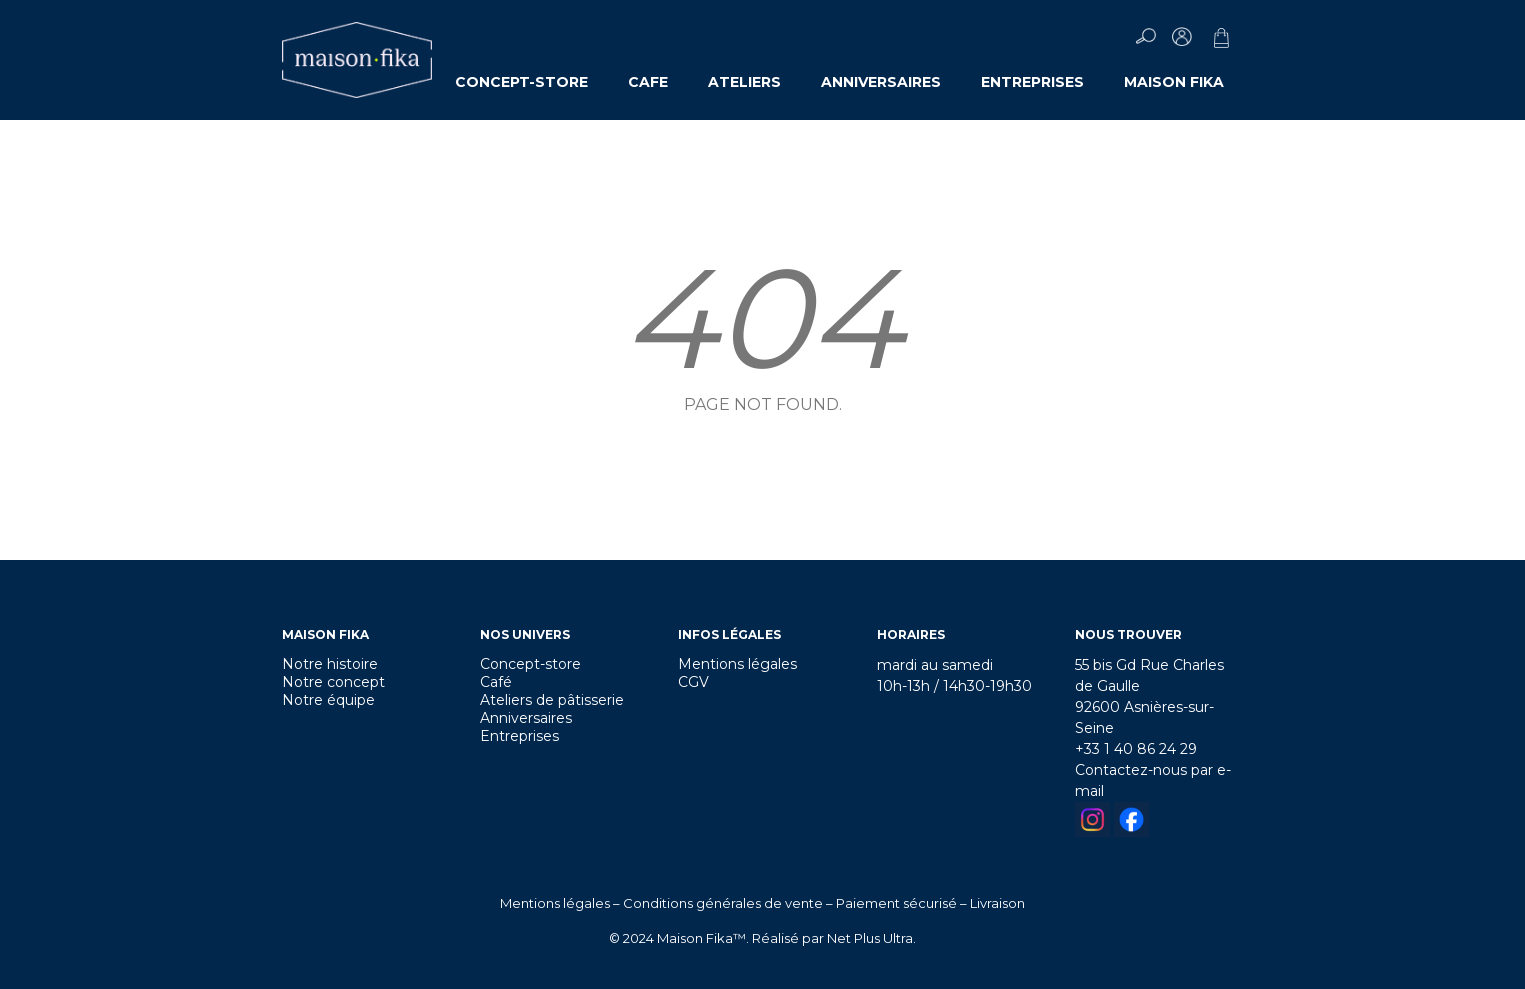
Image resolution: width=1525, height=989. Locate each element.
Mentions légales (737, 664)
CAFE (648, 82)
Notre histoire (330, 664)
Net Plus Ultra (870, 938)
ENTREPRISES (1032, 82)
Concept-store (530, 664)
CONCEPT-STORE (521, 82)
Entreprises (519, 736)
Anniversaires (526, 718)
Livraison (997, 903)
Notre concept (333, 682)
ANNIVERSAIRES (881, 82)
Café (496, 682)
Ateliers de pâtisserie (552, 700)
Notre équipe (328, 700)
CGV (693, 682)
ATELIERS (744, 82)
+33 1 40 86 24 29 (1136, 749)
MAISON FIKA (1174, 82)
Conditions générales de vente (723, 903)
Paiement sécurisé (896, 903)
